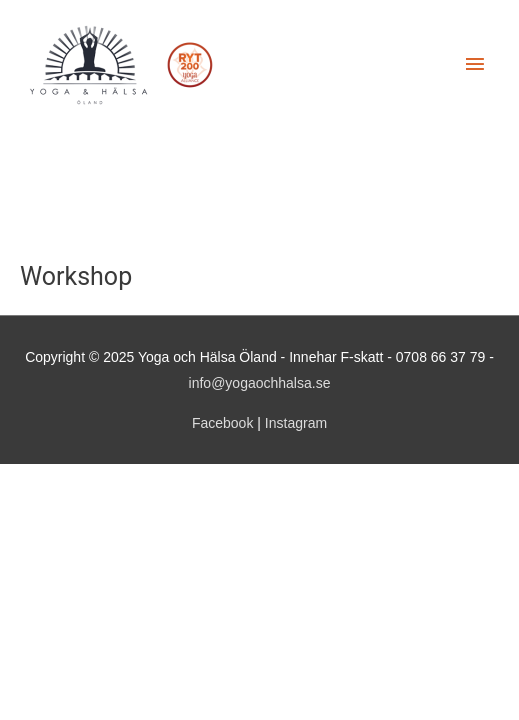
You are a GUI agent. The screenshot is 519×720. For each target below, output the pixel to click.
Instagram (296, 423)
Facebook (222, 423)
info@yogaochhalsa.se (260, 383)
